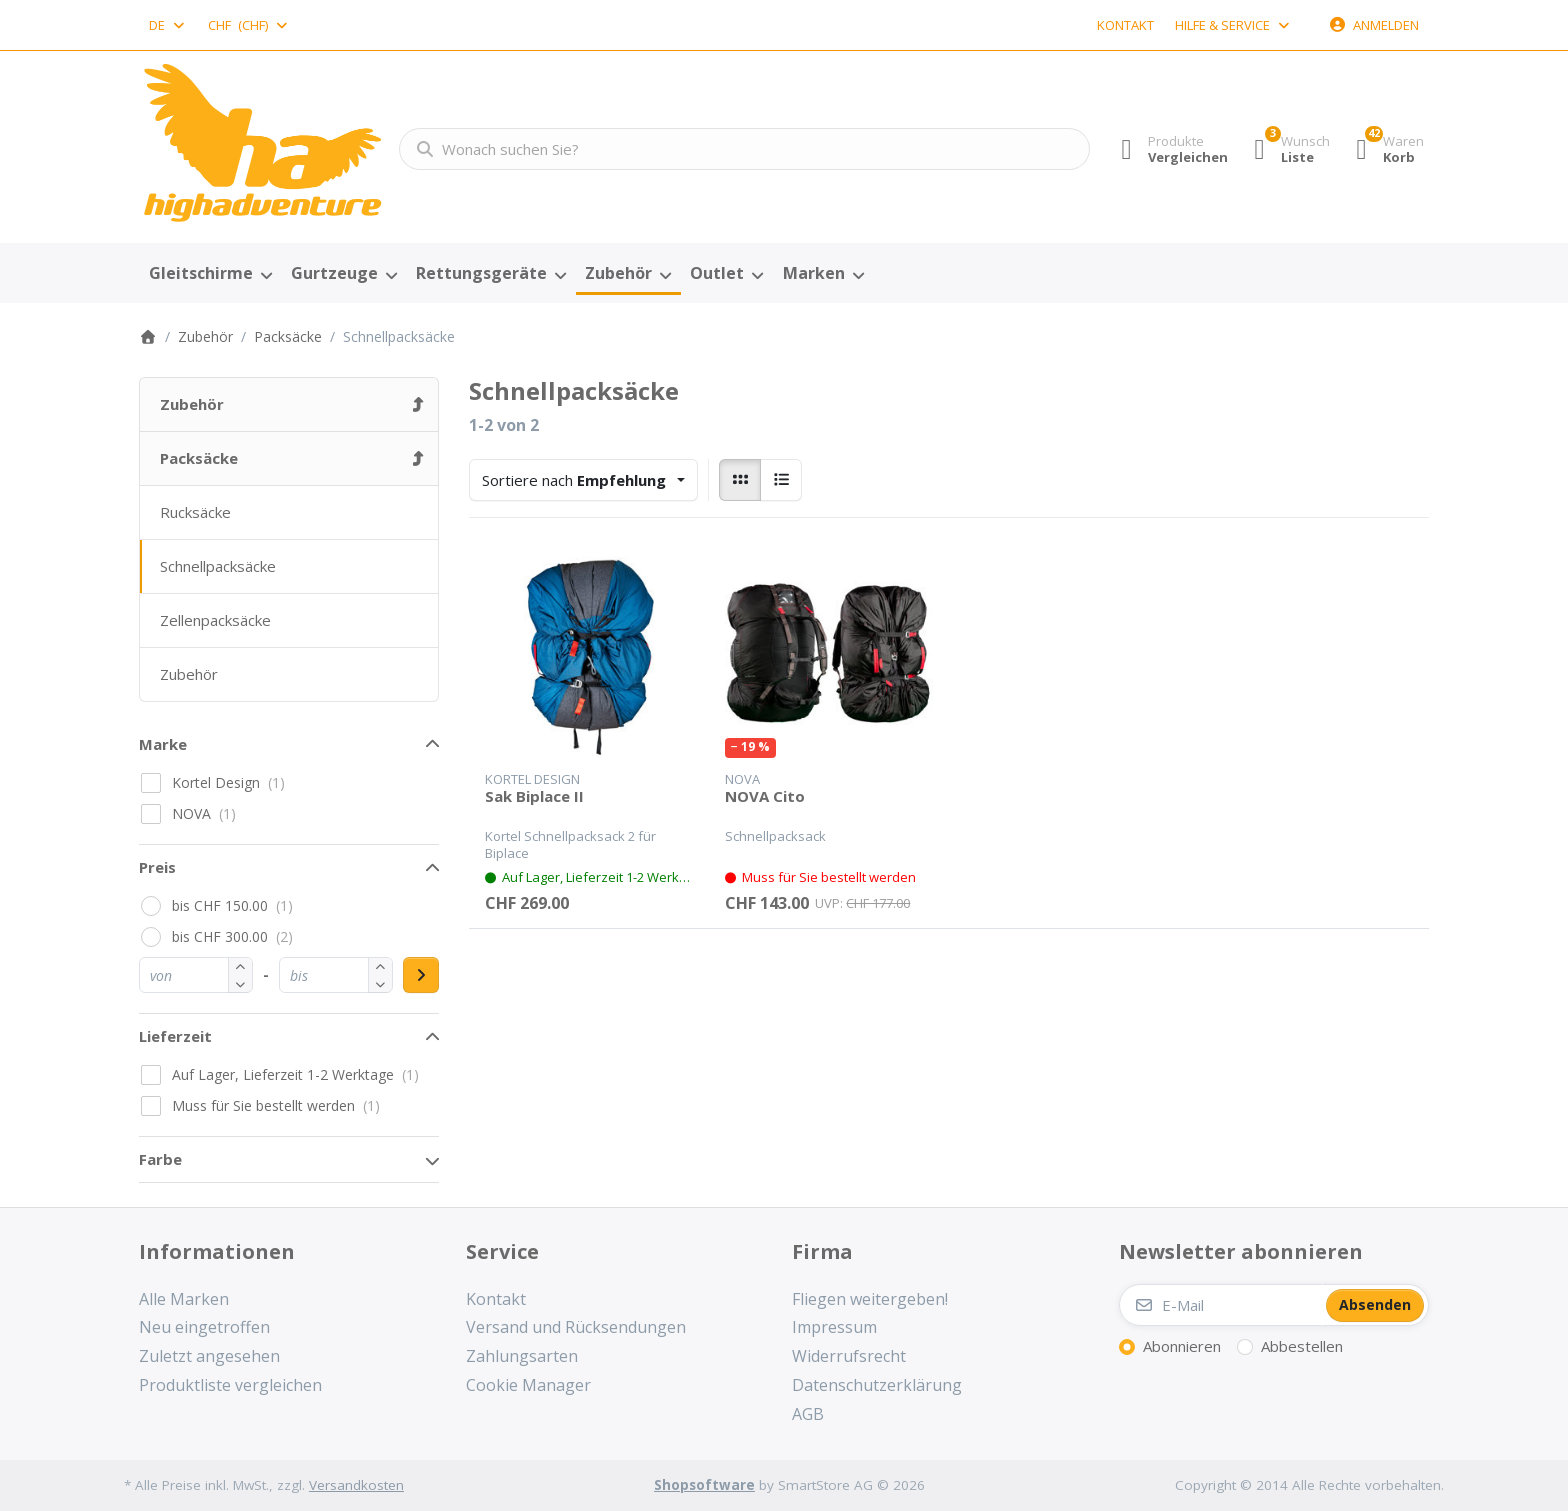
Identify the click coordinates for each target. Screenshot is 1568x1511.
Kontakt (1125, 25)
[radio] (740, 480)
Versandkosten (356, 1485)
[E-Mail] (1221, 1305)
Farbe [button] (160, 1159)
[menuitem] (210, 274)
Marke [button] (163, 744)
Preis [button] (157, 867)
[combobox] (168, 25)
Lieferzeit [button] (175, 1036)
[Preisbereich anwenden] (421, 975)
